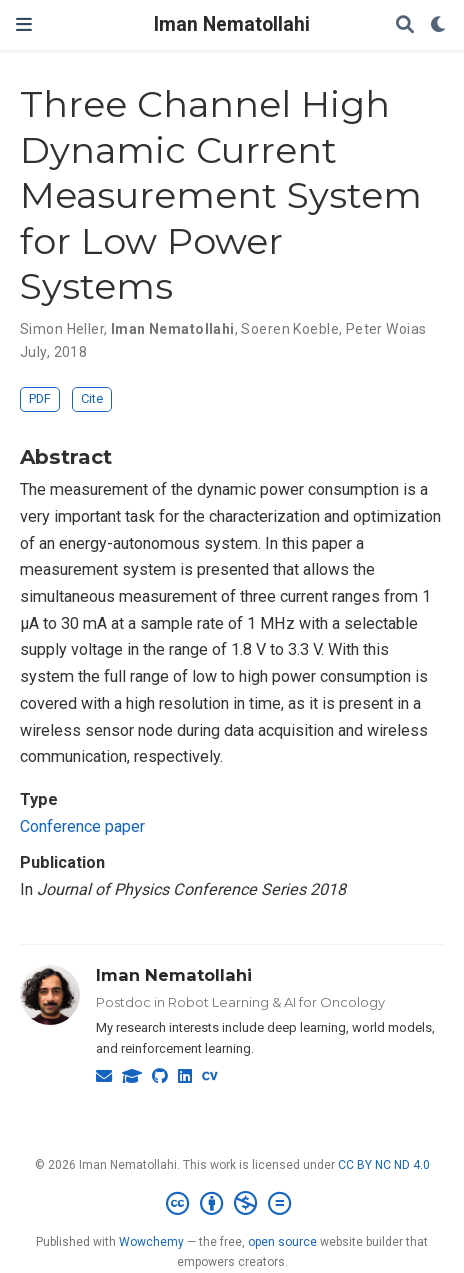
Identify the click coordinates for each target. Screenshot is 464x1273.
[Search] (405, 25)
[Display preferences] (439, 25)
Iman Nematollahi (232, 24)
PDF (40, 398)
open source (282, 1242)
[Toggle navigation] (24, 24)
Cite (92, 398)
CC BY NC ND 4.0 (384, 1165)
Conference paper (82, 826)
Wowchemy (151, 1242)
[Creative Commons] (232, 1204)
